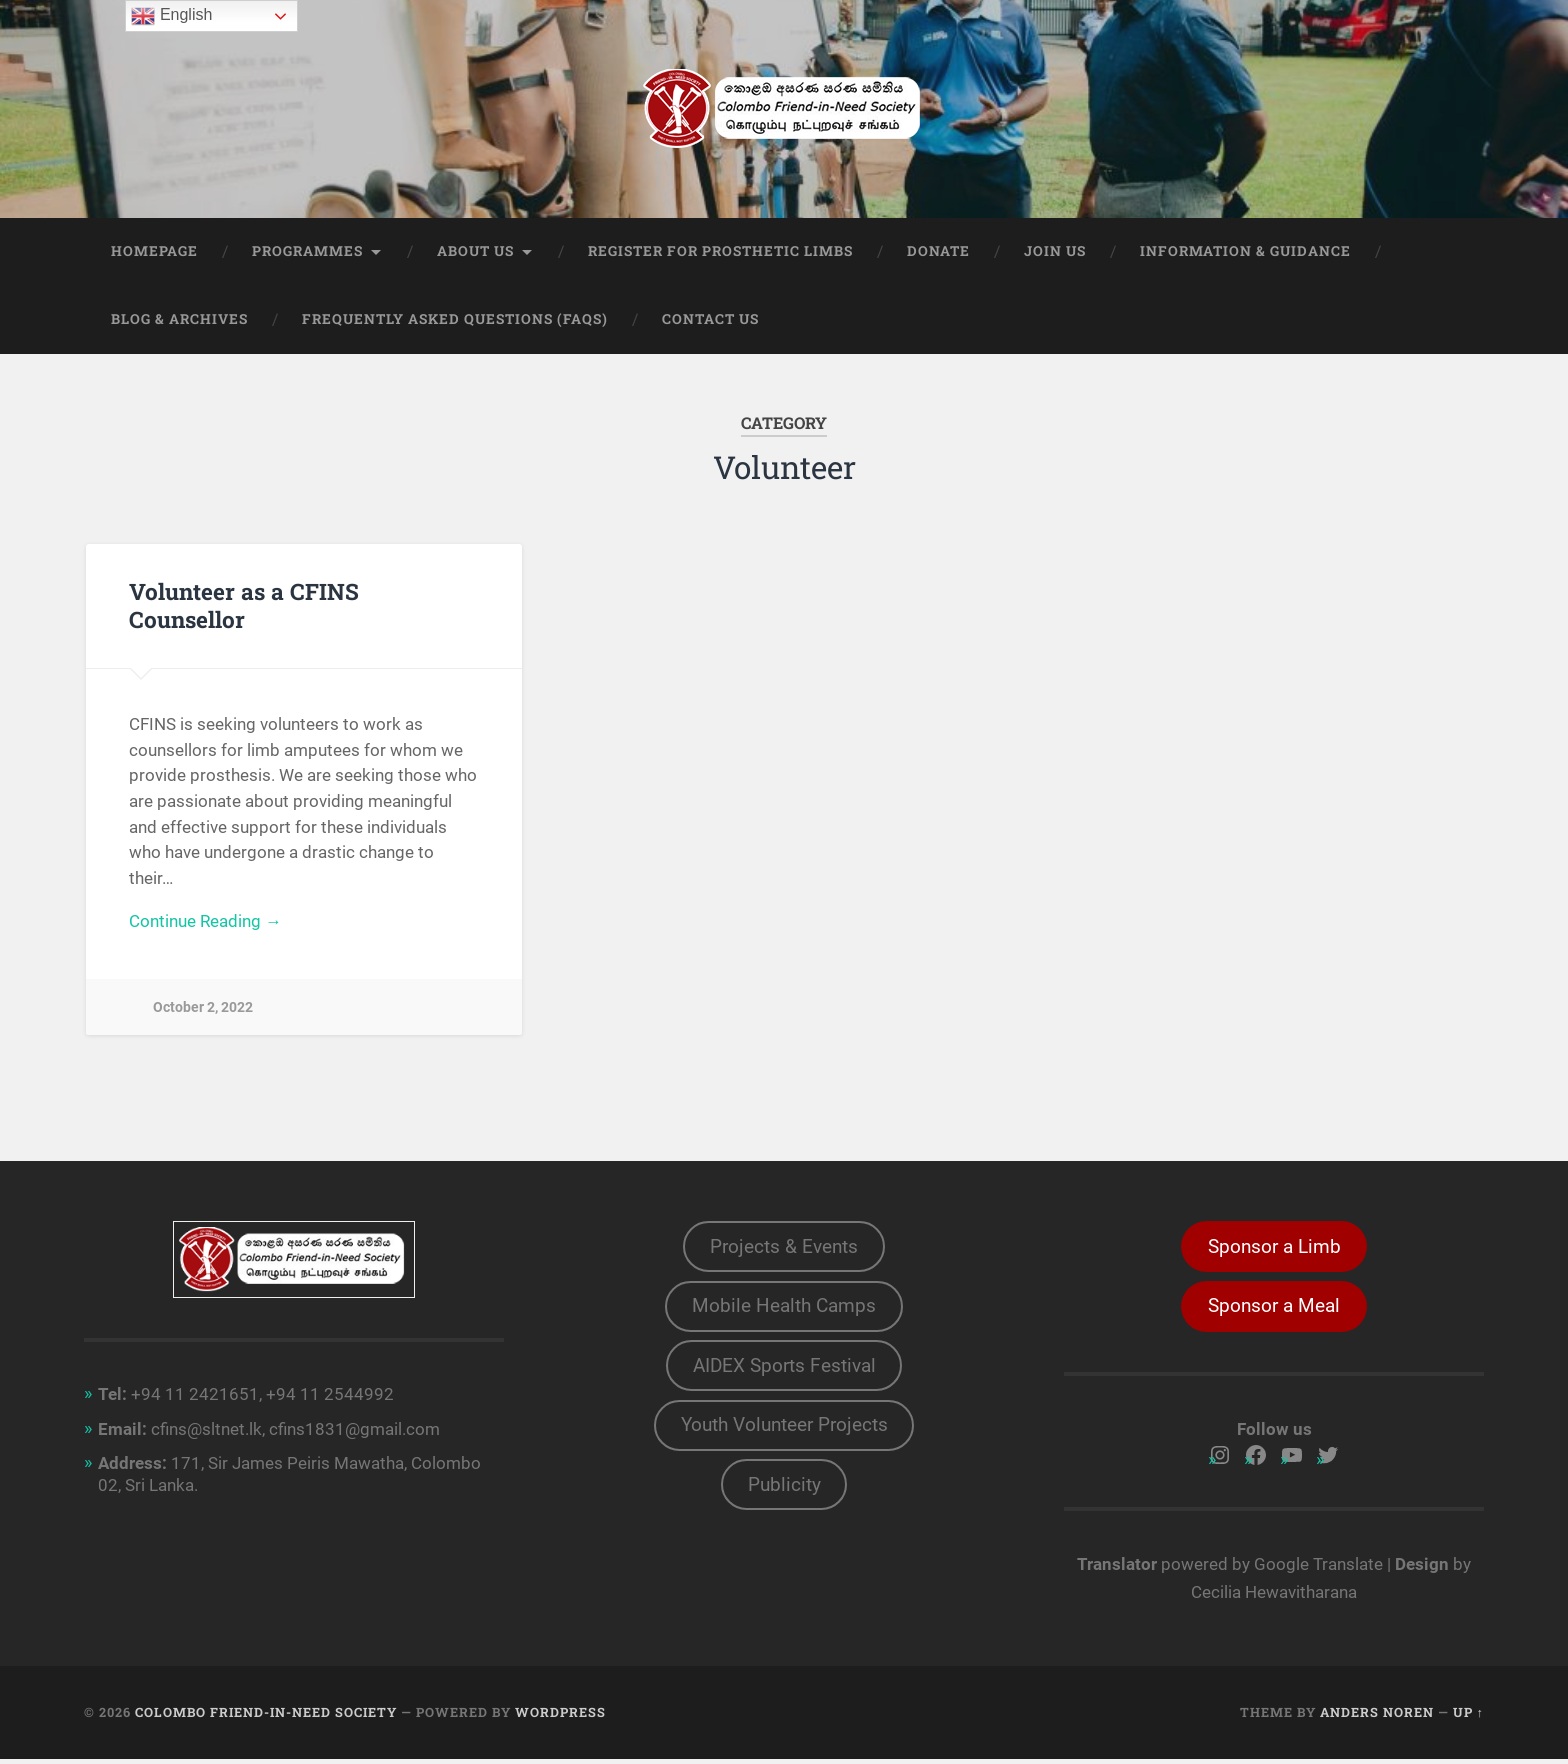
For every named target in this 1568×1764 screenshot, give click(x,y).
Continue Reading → (205, 924)
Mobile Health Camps (784, 1310)
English (171, 16)
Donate (938, 253)
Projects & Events (784, 1249)
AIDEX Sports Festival (784, 1371)
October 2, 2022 (203, 1009)
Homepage (154, 253)
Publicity (784, 1494)
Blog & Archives (179, 321)
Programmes (307, 253)
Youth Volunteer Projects (784, 1433)
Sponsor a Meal (1274, 1310)
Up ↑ (1468, 1717)
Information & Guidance (1245, 253)
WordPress (560, 1717)
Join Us (1055, 253)
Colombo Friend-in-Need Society (266, 1717)
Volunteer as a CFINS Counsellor (244, 606)
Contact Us (710, 321)
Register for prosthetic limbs (720, 253)
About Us (475, 253)
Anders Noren (1377, 1717)
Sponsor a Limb (1274, 1249)
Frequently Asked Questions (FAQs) (455, 321)
